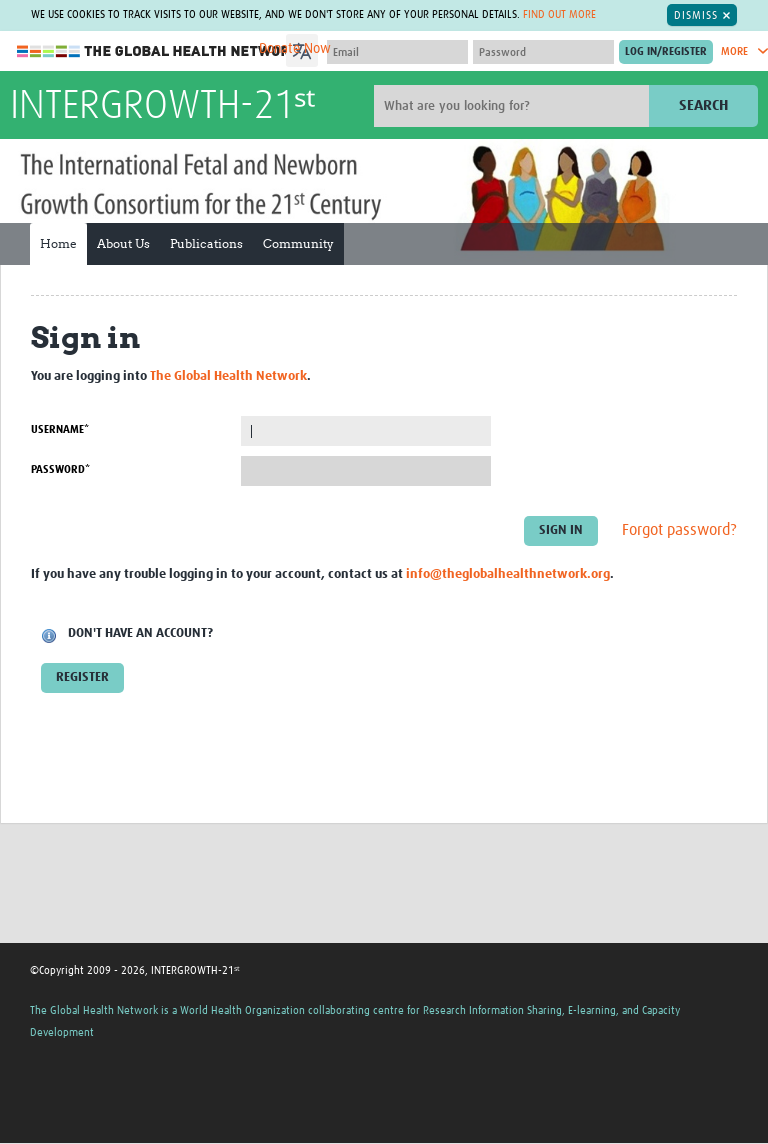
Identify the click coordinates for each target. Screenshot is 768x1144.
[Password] (543, 52)
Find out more (559, 14)
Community (298, 243)
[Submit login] (666, 52)
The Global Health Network (159, 51)
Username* (60, 429)
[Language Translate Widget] (358, 48)
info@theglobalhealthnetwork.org (508, 574)
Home (58, 243)
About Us (123, 243)
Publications (206, 243)
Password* (60, 469)
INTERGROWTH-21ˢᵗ (162, 107)
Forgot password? (679, 531)
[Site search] (514, 106)
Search (703, 105)
